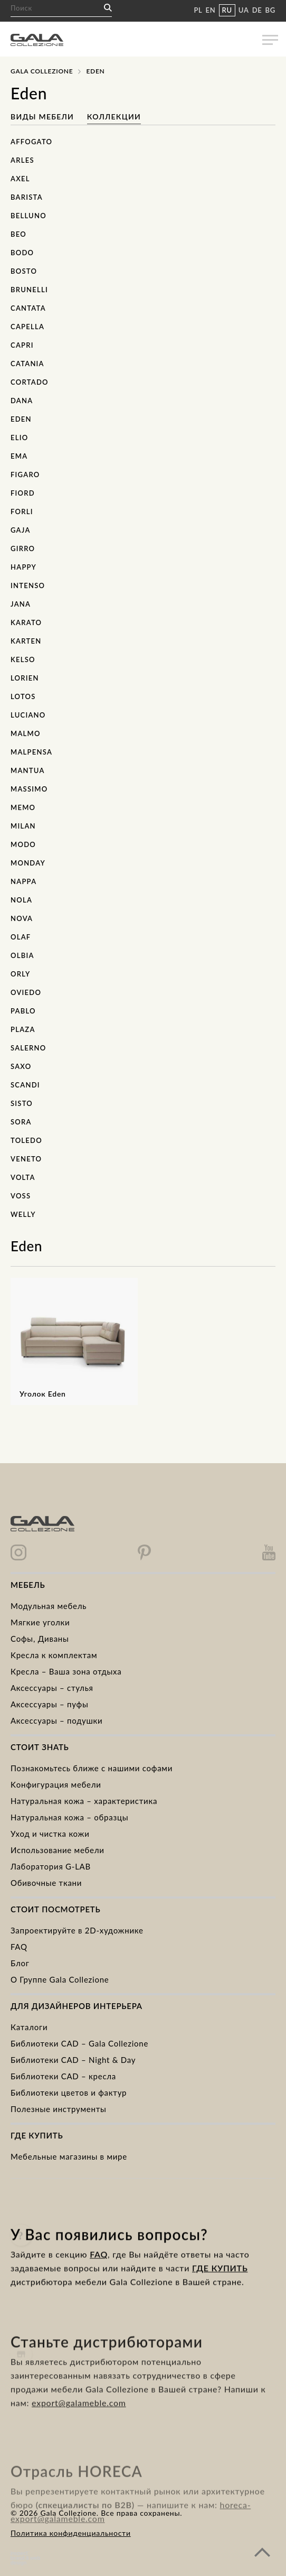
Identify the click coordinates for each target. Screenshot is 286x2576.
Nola (21, 900)
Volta (23, 1177)
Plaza (23, 1029)
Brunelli (29, 289)
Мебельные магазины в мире (69, 2156)
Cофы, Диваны (40, 1638)
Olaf (21, 937)
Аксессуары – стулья (52, 1687)
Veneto (26, 1159)
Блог (20, 1963)
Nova (22, 918)
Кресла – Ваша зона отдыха (66, 1671)
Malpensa (31, 752)
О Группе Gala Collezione (60, 1979)
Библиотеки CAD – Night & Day (73, 2059)
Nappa (23, 881)
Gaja (21, 530)
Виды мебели (44, 116)
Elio (19, 437)
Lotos (23, 696)
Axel (20, 178)
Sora (21, 1122)
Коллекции (114, 116)
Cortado (30, 382)
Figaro (25, 474)
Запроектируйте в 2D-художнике (77, 1930)
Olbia (22, 955)
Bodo (22, 252)
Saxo (21, 1066)
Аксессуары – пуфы (49, 1704)
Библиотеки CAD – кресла (63, 2076)
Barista (27, 197)
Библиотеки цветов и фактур (69, 2092)
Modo (23, 844)
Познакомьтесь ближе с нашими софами (92, 1768)
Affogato (31, 141)
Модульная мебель (49, 1606)
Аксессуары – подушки (56, 1720)
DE (257, 10)
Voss (21, 1196)
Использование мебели (57, 1850)
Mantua (28, 770)
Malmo (26, 733)
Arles (22, 160)
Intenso (28, 585)
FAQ (19, 1946)
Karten (26, 641)
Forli (22, 511)
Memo (23, 807)
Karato (26, 622)
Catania (27, 363)
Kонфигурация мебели (56, 1784)
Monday (28, 863)
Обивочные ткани (46, 1882)
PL (198, 10)
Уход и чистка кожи (50, 1833)
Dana (22, 400)
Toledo (26, 1140)
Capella (27, 326)
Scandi (25, 1085)
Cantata (28, 308)
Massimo (29, 789)
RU (227, 10)
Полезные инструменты (59, 2109)
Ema (19, 456)
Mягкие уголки (40, 1622)
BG (270, 10)
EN (211, 10)
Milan (23, 826)
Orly (20, 974)
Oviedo (26, 992)
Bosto (24, 271)
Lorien (25, 678)
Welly (23, 1214)
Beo (18, 234)
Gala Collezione (42, 71)
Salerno (28, 1048)
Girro (23, 548)
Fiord (23, 493)
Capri (22, 345)
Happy (23, 567)
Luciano (28, 715)
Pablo (23, 1011)
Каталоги (29, 2027)
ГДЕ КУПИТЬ (219, 2286)
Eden (21, 419)
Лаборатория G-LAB (51, 1866)
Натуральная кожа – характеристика (84, 1801)
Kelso (23, 659)
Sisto (22, 1103)
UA (244, 10)
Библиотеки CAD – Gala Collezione (79, 2043)
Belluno (28, 215)
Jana (21, 604)
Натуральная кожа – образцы (69, 1817)
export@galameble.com (79, 2431)
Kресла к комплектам (54, 1655)
